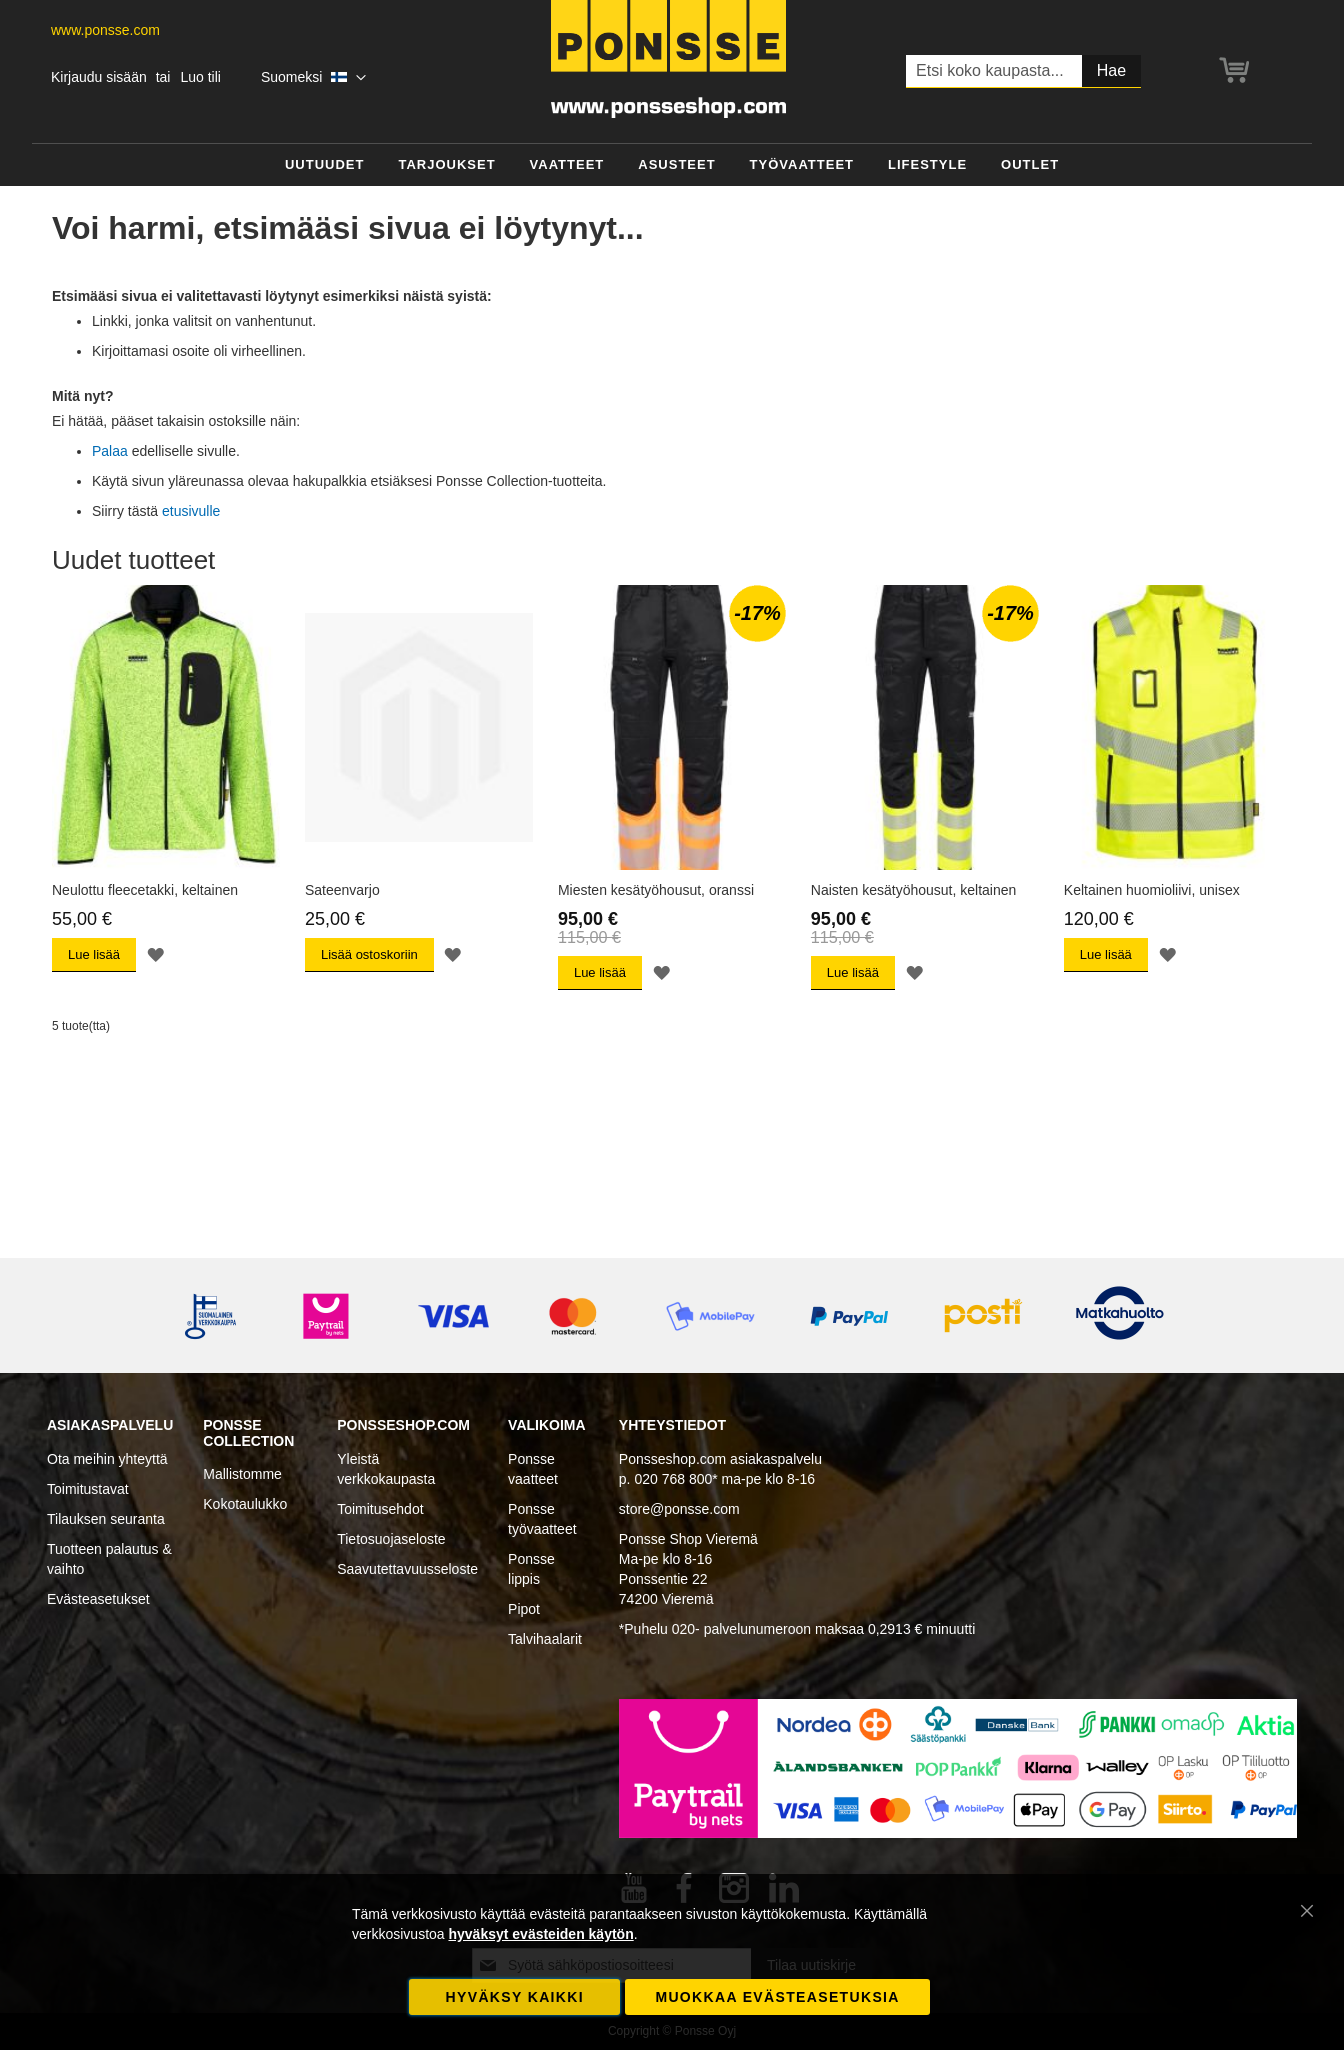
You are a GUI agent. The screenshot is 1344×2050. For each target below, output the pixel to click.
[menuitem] (325, 165)
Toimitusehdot (380, 1509)
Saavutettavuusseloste (407, 1569)
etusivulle (191, 511)
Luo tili (200, 77)
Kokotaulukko (245, 1504)
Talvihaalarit (545, 1639)
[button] (313, 78)
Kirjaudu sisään (99, 77)
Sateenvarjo (342, 890)
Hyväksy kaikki (515, 1997)
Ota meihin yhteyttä (107, 1459)
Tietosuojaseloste (391, 1539)
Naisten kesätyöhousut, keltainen (913, 890)
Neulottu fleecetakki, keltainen (145, 890)
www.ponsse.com (105, 30)
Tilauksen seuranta (106, 1519)
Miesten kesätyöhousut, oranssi (656, 890)
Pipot (524, 1609)
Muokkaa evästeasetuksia (777, 1997)
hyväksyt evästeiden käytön (540, 1934)
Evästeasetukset (98, 1599)
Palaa (110, 451)
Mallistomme (242, 1474)
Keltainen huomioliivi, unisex (1152, 890)
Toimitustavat (88, 1489)
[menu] (672, 165)
